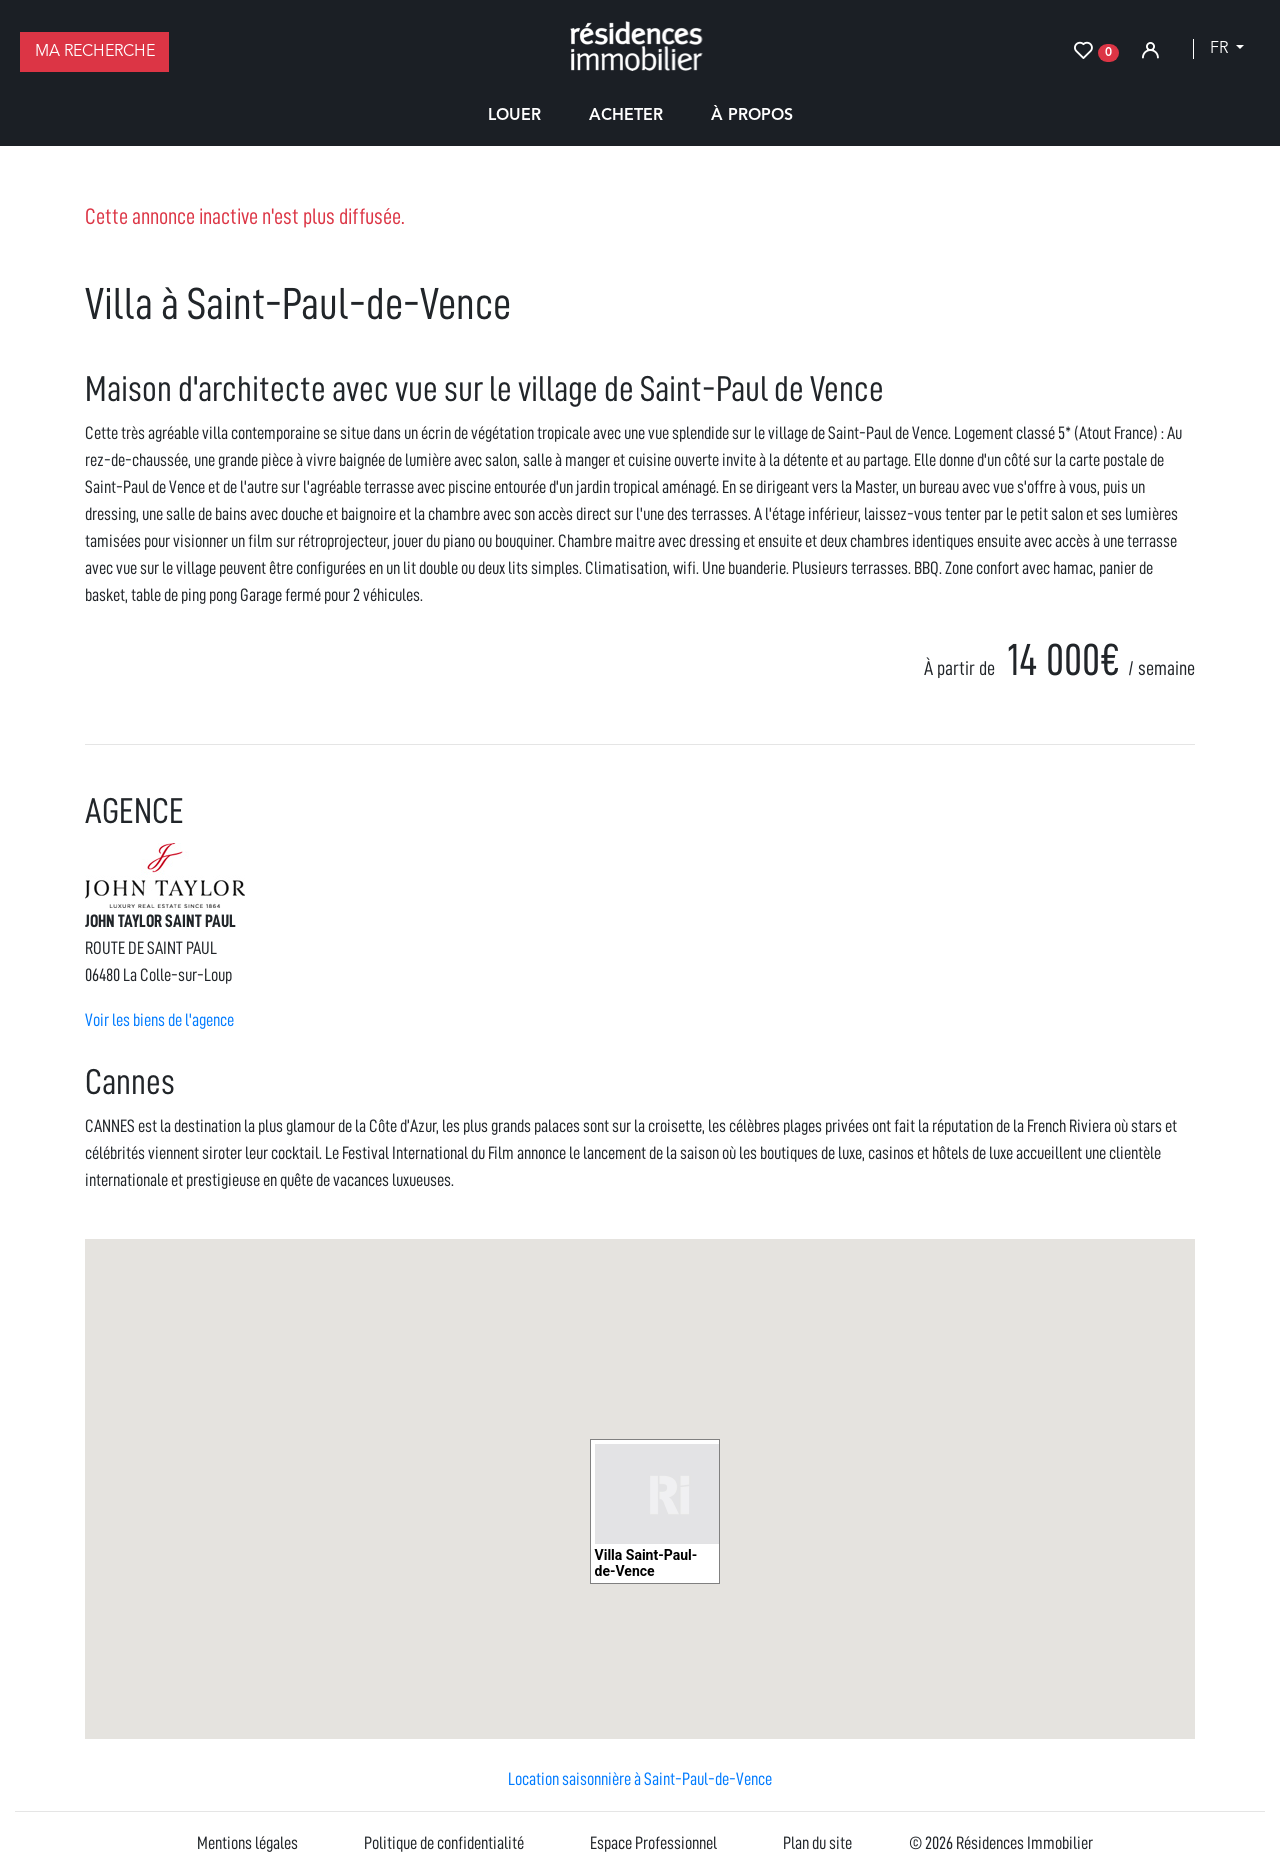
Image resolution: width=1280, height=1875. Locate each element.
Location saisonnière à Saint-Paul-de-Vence (640, 1779)
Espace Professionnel (653, 1843)
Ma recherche (95, 52)
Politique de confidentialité (444, 1843)
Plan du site (817, 1843)
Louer (514, 116)
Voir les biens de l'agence (159, 1020)
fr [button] (1221, 49)
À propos (752, 116)
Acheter (626, 116)
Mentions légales (247, 1843)
